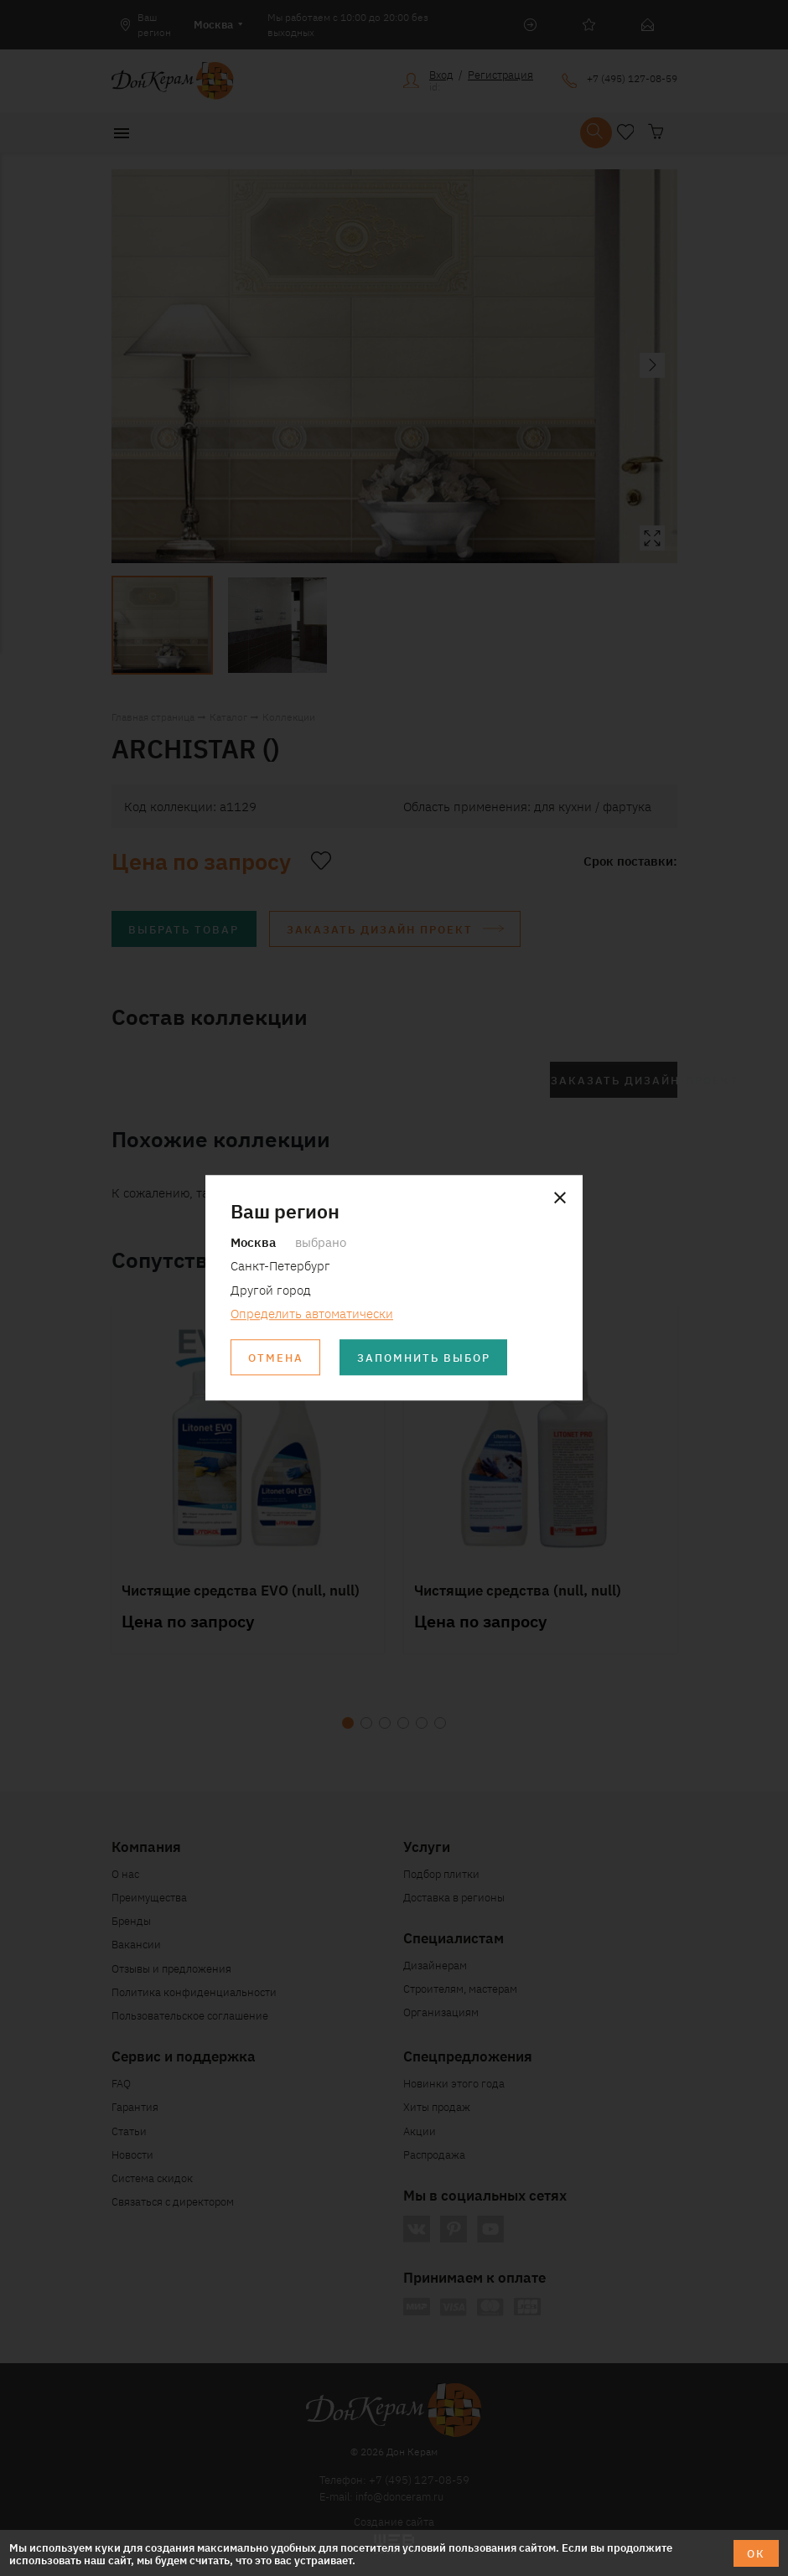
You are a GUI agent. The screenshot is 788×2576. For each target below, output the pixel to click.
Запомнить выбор (423, 1358)
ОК (756, 2553)
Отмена (275, 1358)
